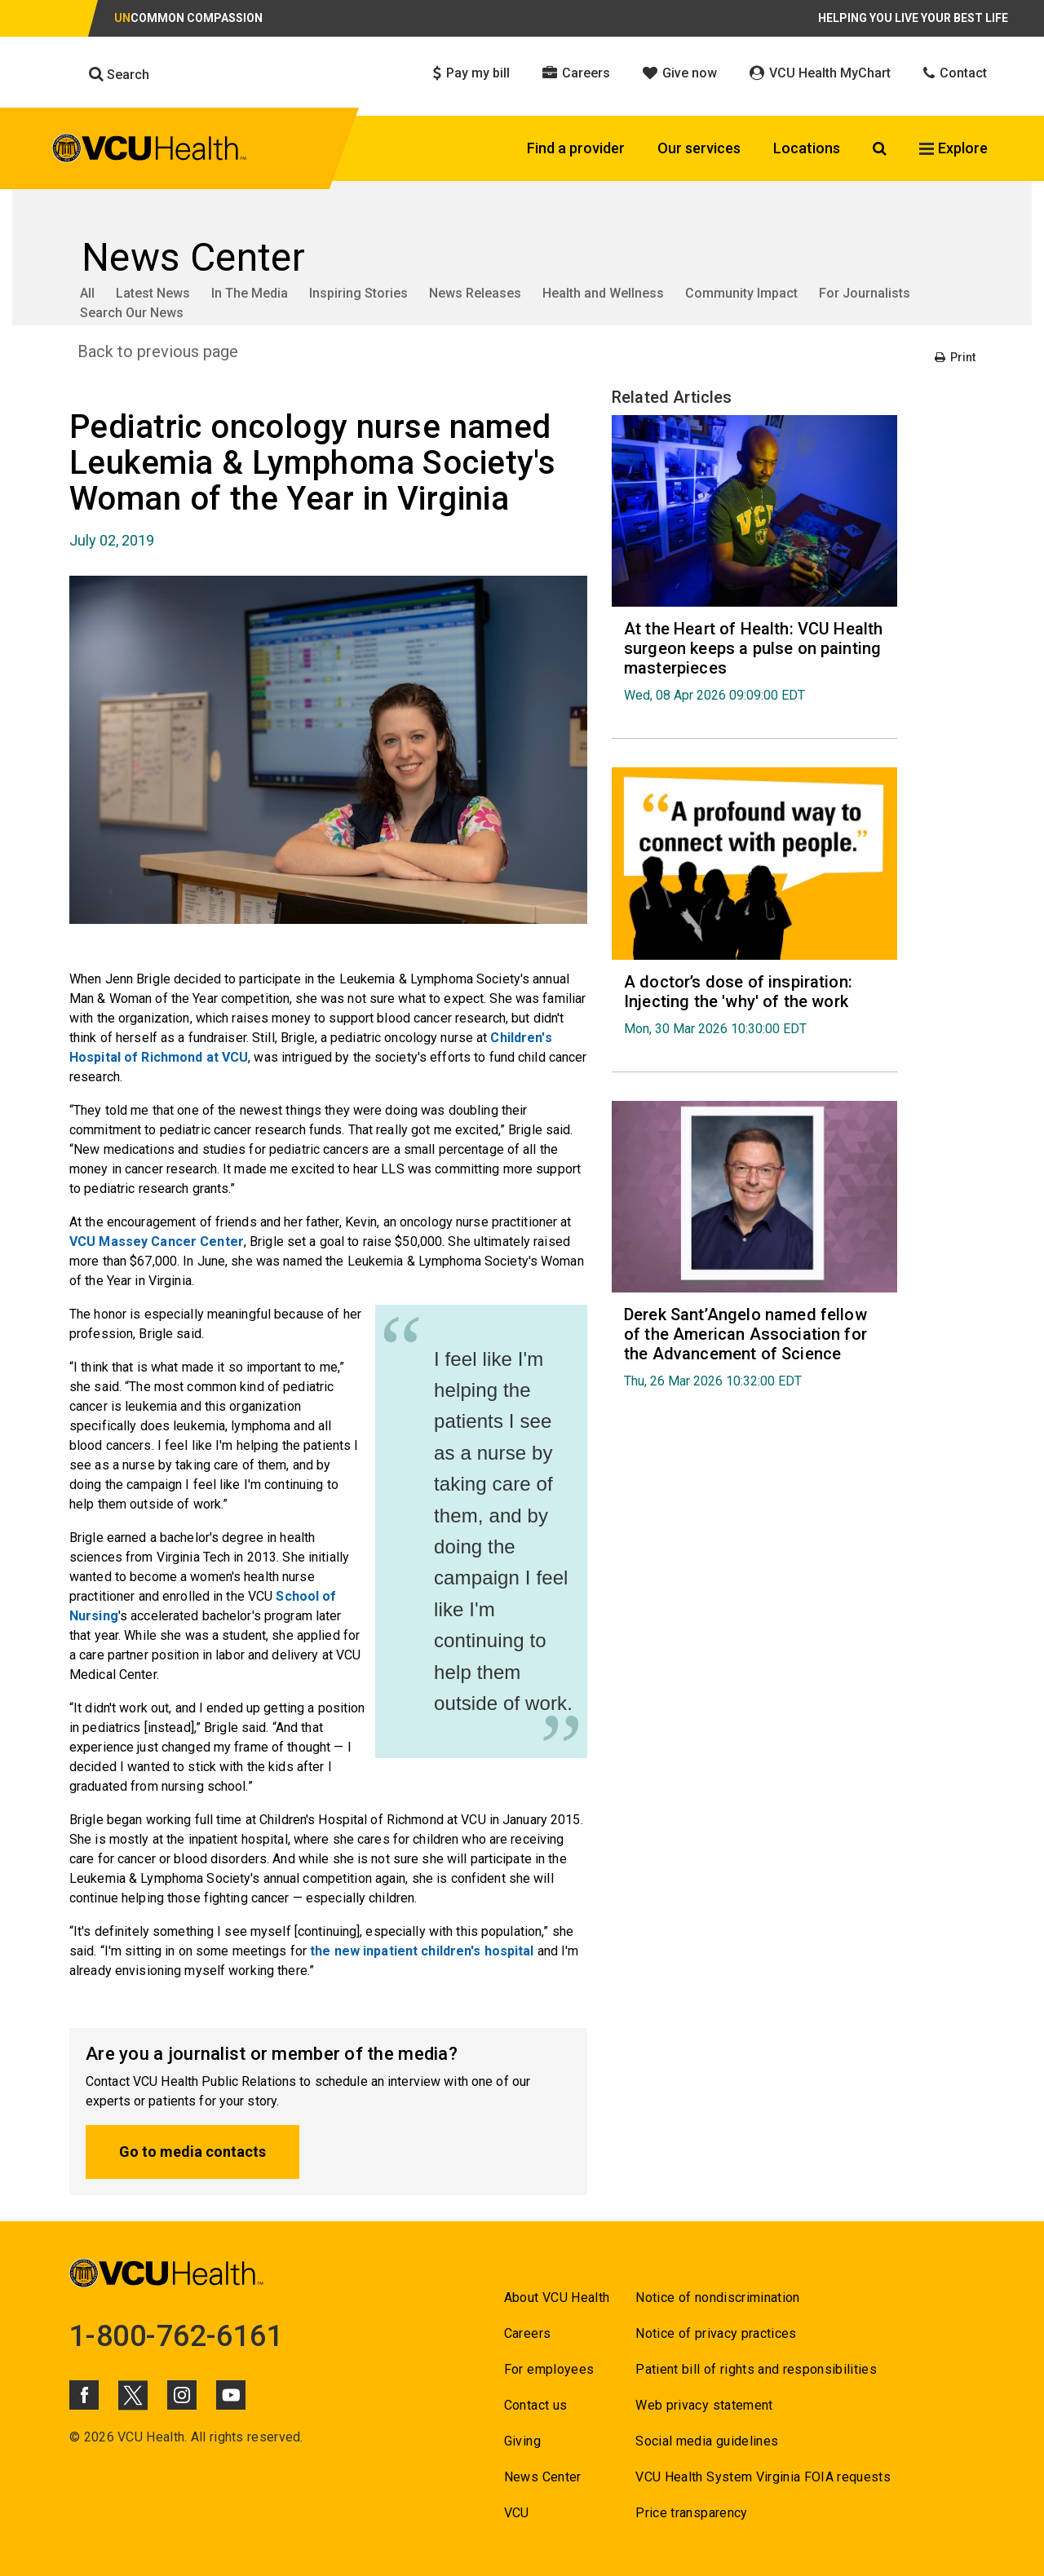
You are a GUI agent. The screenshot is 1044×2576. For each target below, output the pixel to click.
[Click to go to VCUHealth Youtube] (231, 2395)
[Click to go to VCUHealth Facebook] (84, 2395)
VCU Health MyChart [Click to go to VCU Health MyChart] (820, 73)
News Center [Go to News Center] (543, 2477)
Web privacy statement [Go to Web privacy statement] (703, 2405)
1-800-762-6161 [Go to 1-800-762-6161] (176, 2336)
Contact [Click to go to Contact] (955, 73)
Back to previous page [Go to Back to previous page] (157, 351)
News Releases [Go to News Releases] (475, 293)
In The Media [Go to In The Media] (249, 293)
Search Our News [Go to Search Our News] (132, 312)
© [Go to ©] (74, 2437)
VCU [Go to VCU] (516, 2513)
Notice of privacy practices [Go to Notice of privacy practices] (715, 2333)
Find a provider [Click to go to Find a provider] (576, 148)
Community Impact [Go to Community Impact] (741, 293)
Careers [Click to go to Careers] (576, 73)
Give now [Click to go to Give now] (680, 73)
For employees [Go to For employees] (549, 2369)
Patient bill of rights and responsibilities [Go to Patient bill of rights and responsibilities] (756, 2369)
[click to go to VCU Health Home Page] (149, 151)
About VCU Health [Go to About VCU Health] (556, 2297)
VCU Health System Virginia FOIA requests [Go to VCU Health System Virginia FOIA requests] (763, 2477)
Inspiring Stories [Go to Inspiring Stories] (358, 293)
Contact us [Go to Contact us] (535, 2405)
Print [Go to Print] (955, 357)
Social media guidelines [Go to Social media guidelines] (706, 2441)
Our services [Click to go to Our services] (699, 148)
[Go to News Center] (522, 258)
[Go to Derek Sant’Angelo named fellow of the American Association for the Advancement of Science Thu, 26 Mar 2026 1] (754, 1347)
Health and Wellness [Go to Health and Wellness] (603, 293)
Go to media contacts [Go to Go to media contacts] (192, 2151)
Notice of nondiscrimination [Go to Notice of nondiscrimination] (717, 2297)
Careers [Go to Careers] (527, 2333)
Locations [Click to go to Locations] (806, 148)
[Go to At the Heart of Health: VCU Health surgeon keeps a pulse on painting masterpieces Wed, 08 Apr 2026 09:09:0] (754, 661)
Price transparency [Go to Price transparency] (691, 2513)
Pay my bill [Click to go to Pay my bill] (471, 73)
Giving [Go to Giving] (522, 2441)
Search (119, 74)
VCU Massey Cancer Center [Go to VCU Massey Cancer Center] (156, 1241)
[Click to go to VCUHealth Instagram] (182, 2395)
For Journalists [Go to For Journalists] (864, 293)
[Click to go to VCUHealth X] (133, 2395)
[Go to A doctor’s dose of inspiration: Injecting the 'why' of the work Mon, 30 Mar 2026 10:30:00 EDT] (754, 1004)
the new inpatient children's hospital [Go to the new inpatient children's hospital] (421, 1951)
